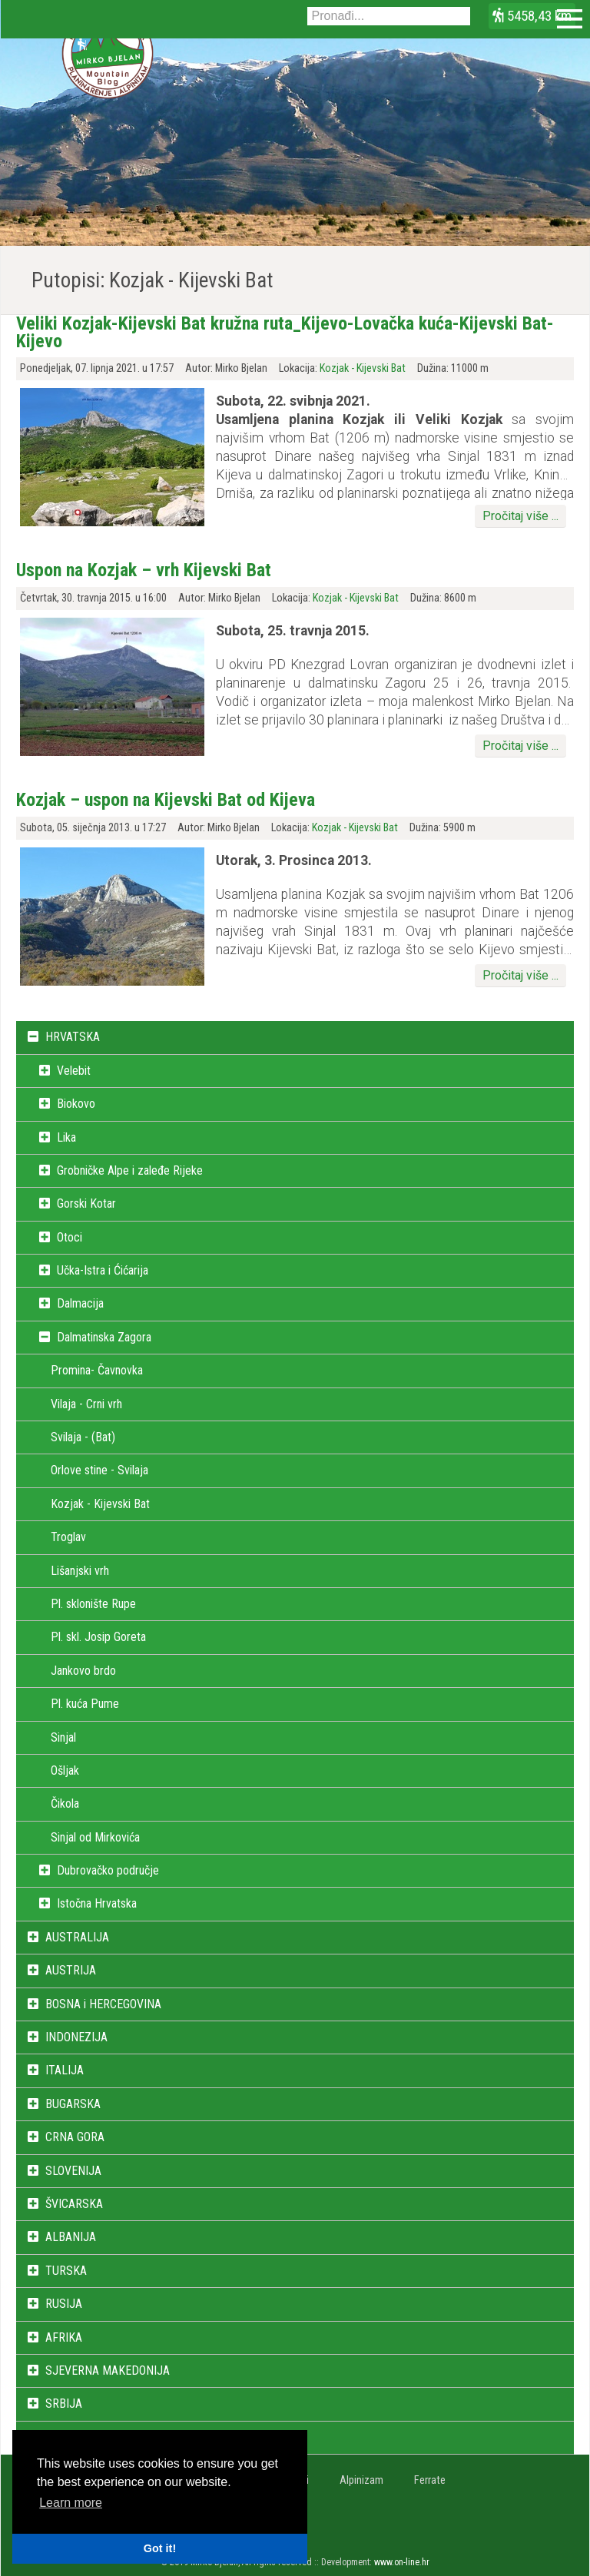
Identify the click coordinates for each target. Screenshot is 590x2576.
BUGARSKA (73, 2104)
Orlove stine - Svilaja (99, 1470)
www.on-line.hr (401, 2562)
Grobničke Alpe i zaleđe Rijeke (130, 1170)
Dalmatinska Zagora (104, 1337)
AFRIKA (63, 2337)
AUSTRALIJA (77, 1937)
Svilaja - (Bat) (83, 1437)
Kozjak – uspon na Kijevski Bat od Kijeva (165, 800)
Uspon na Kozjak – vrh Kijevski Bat (143, 570)
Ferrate (430, 2480)
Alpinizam (361, 2480)
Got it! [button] (160, 2548)
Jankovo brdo (83, 1670)
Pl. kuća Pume (85, 1703)
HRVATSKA (72, 1036)
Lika (66, 1137)
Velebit (74, 1070)
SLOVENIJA (73, 2170)
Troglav (68, 1537)
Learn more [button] (70, 2502)
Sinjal (63, 1737)
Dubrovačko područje (108, 1870)
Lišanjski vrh (80, 1570)
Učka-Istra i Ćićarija (102, 1270)
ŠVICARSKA (74, 2203)
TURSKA (66, 2270)
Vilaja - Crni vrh (86, 1404)
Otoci (69, 1237)
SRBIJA (63, 2403)
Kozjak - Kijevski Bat (363, 368)
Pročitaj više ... (520, 516)
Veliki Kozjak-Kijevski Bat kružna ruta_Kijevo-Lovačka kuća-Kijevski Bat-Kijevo (285, 332)
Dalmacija (80, 1303)
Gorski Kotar (86, 1203)
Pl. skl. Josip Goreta (98, 1636)
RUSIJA (63, 2303)
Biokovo (76, 1103)
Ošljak (65, 1770)
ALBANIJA (70, 2237)
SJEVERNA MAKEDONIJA (107, 2370)
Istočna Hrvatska (97, 1903)
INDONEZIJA (76, 2037)
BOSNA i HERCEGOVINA (103, 2004)
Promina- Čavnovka (97, 1370)
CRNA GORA (74, 2137)
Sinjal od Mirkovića (95, 1837)
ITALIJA (64, 2070)
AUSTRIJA (70, 1970)
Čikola (65, 1803)
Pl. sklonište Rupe (93, 1603)
